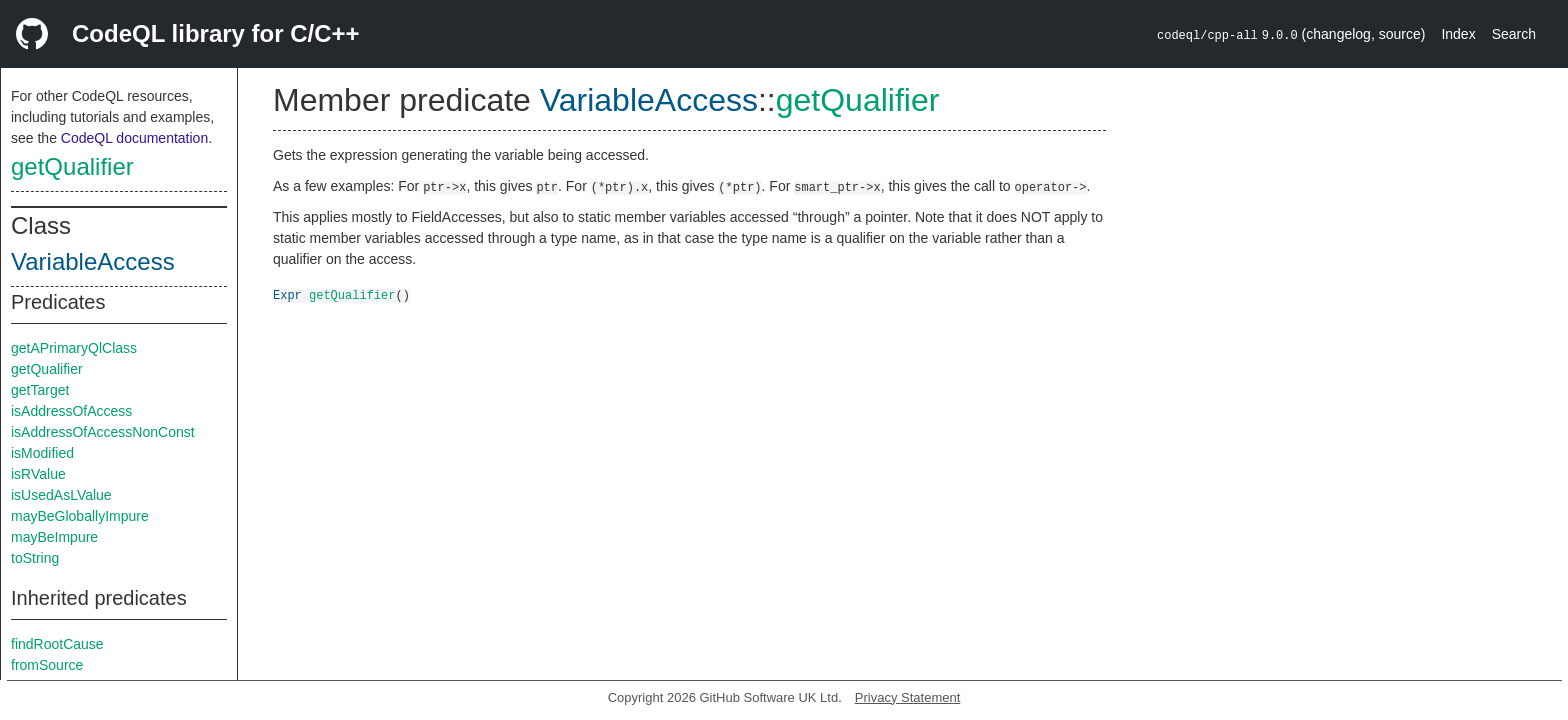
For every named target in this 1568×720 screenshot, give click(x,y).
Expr (287, 294)
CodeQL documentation (134, 138)
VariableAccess (93, 261)
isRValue (38, 474)
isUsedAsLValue (61, 495)
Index (1458, 34)
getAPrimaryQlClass (74, 348)
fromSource (47, 665)
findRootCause (57, 644)
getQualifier (72, 166)
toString (35, 558)
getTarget (40, 390)
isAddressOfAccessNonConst (103, 432)
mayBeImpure (54, 537)
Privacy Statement (908, 697)
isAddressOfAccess (71, 411)
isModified (42, 453)
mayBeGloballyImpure (80, 516)
